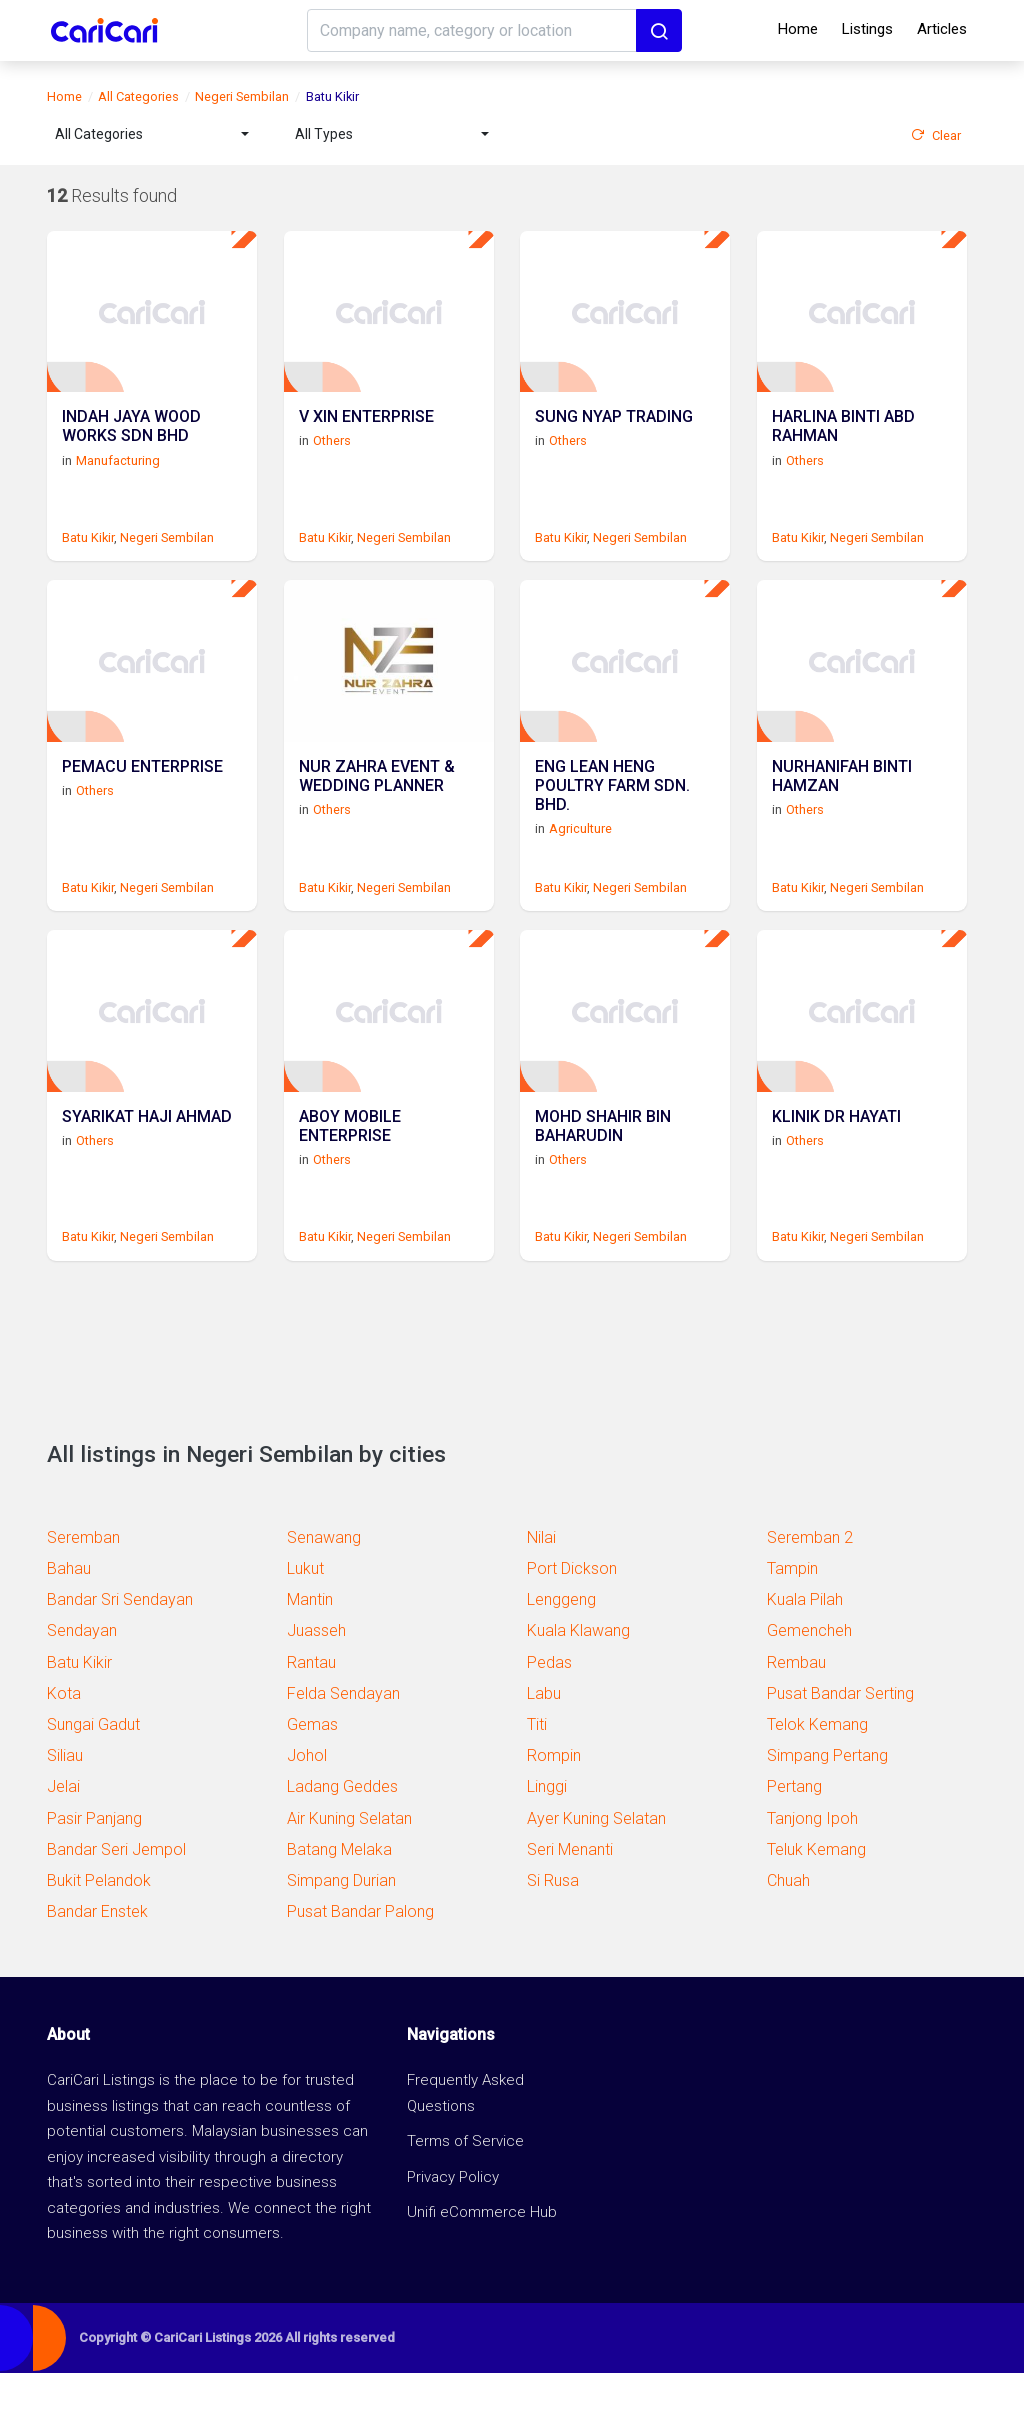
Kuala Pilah (805, 1642)
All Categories (138, 96)
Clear (936, 135)
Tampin (792, 1611)
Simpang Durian (341, 1923)
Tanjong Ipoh (812, 1861)
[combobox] (152, 134)
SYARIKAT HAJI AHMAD (147, 1161)
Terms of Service (465, 2185)
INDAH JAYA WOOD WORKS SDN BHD (131, 443)
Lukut (305, 1611)
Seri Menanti (570, 1892)
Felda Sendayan (343, 1736)
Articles (942, 29)
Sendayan (82, 1674)
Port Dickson (572, 1611)
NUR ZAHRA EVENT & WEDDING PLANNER (377, 807)
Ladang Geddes (342, 1829)
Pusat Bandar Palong (360, 1954)
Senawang (324, 1580)
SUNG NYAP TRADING (614, 433)
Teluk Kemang (816, 1892)
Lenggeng (561, 1642)
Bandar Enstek (97, 1954)
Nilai (541, 1580)
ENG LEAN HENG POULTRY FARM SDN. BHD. (612, 816)
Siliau (65, 1798)
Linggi (547, 1829)
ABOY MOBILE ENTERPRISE (350, 1171)
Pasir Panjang (94, 1861)
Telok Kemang (817, 1767)
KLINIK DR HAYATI (836, 1161)
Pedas (549, 1705)
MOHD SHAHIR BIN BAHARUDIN (603, 1171)
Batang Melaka (339, 1892)
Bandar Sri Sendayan (120, 1642)
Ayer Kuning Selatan (596, 1861)
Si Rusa (553, 1923)
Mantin (310, 1642)
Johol (307, 1798)
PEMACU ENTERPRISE (142, 797)
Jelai (63, 1829)
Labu (544, 1736)
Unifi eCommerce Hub (482, 2256)
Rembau (796, 1705)
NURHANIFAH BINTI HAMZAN (842, 807)
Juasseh (316, 1674)
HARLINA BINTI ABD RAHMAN (843, 443)
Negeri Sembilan (242, 96)
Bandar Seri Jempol (116, 1892)
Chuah (788, 1923)
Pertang (794, 1829)
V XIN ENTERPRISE (366, 433)
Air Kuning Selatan (349, 1861)
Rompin (554, 1798)
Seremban (83, 1580)
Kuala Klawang (578, 1674)
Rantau (311, 1705)
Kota (64, 1736)
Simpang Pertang (827, 1798)
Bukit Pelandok (99, 1923)
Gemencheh (809, 1674)
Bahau (69, 1611)
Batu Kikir (88, 551)
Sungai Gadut (93, 1767)
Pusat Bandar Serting (840, 1736)
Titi (537, 1767)
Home (798, 29)
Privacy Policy (453, 2220)
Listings (867, 29)
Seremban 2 (810, 1580)
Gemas (312, 1767)
